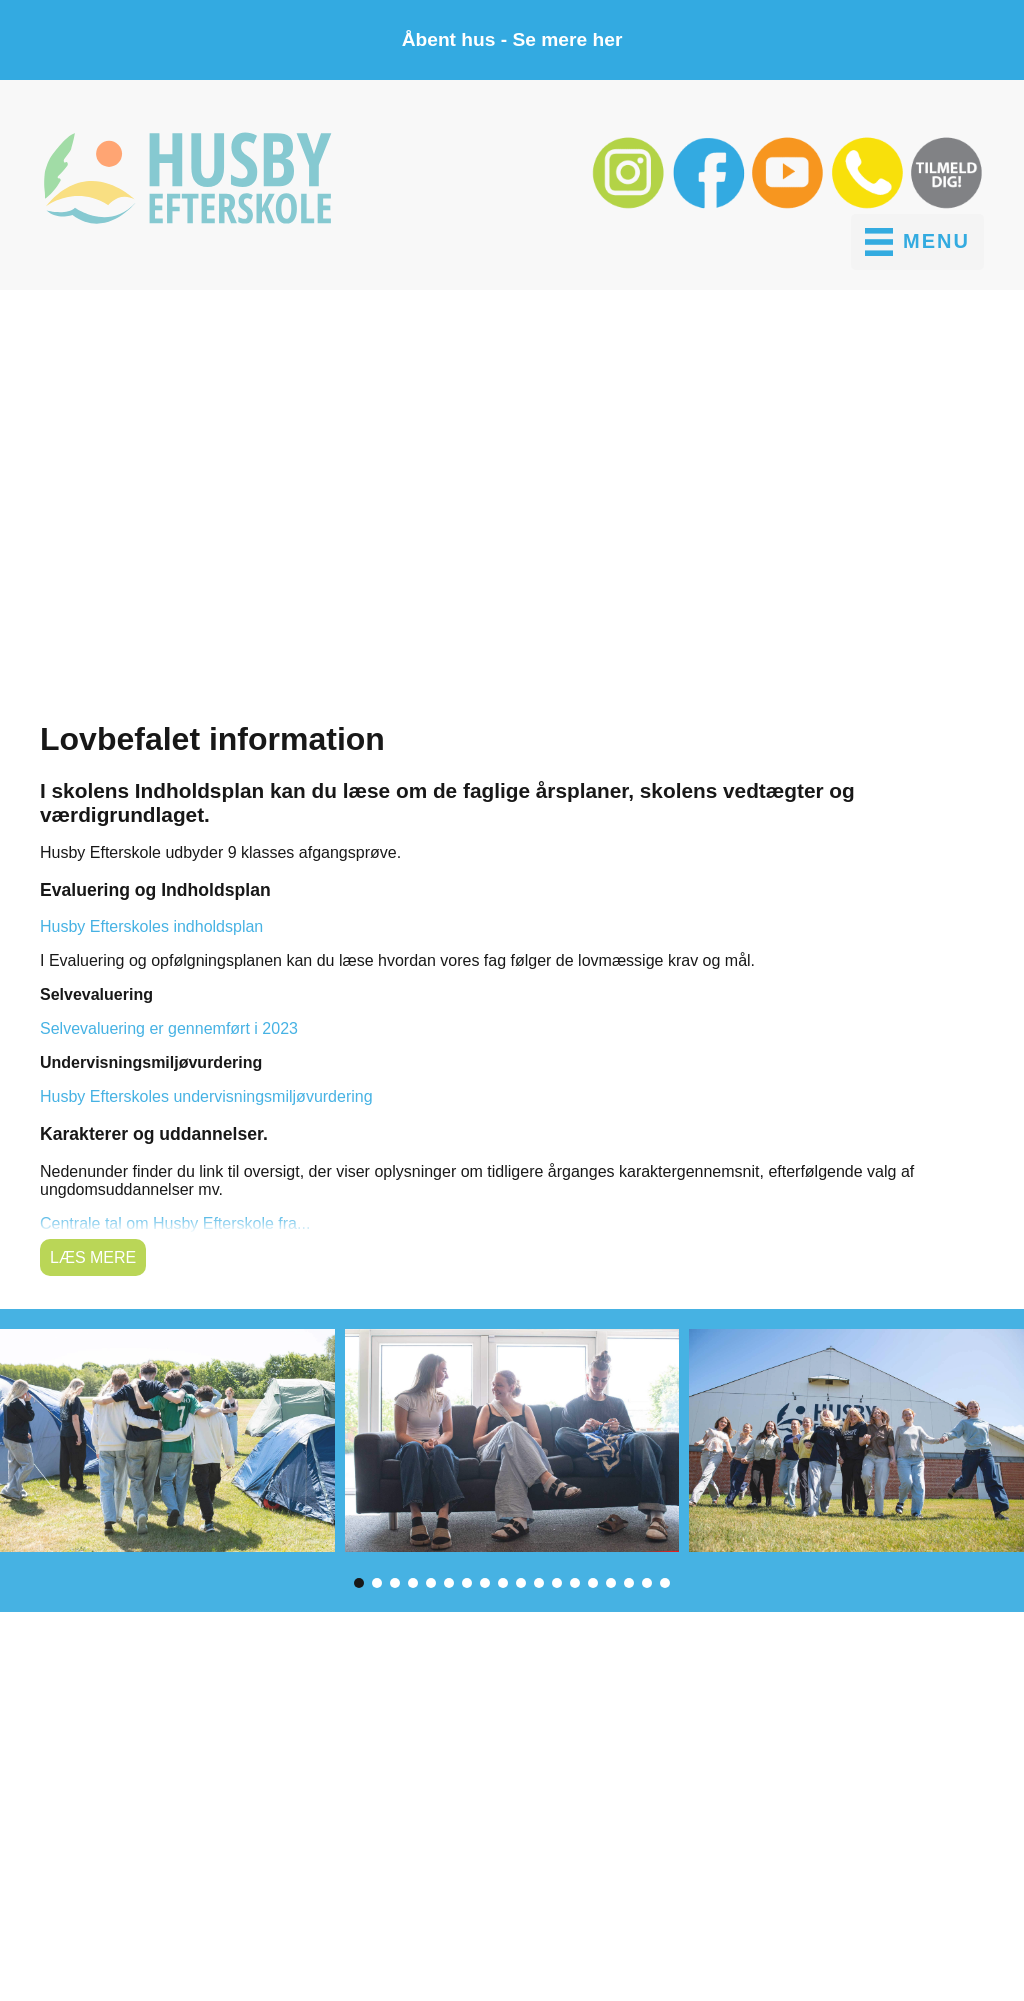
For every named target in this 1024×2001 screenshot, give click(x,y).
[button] (630, 204)
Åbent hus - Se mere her (512, 39)
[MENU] (917, 242)
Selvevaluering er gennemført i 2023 (169, 1028)
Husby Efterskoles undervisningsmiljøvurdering (206, 1096)
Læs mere (93, 1257)
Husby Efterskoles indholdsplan (151, 926)
